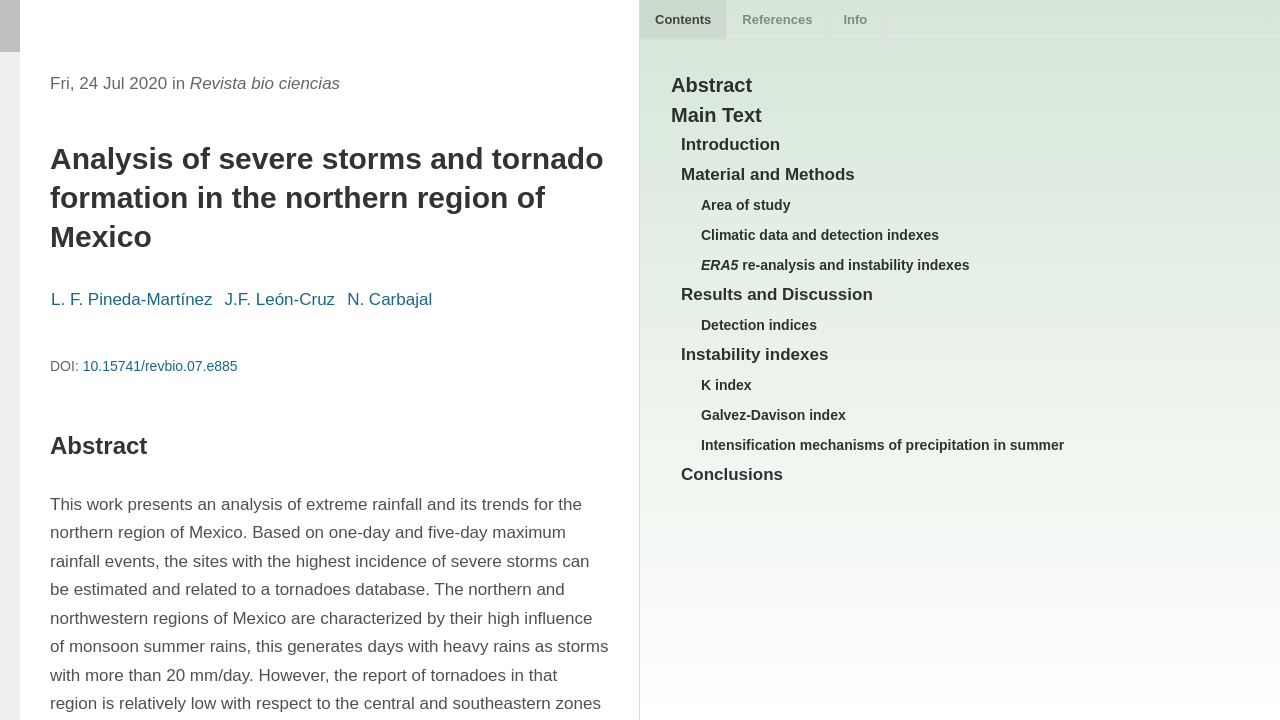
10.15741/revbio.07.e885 (160, 366)
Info (855, 19)
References (777, 19)
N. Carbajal (389, 299)
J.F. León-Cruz (280, 299)
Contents (683, 19)
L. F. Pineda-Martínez (132, 299)
